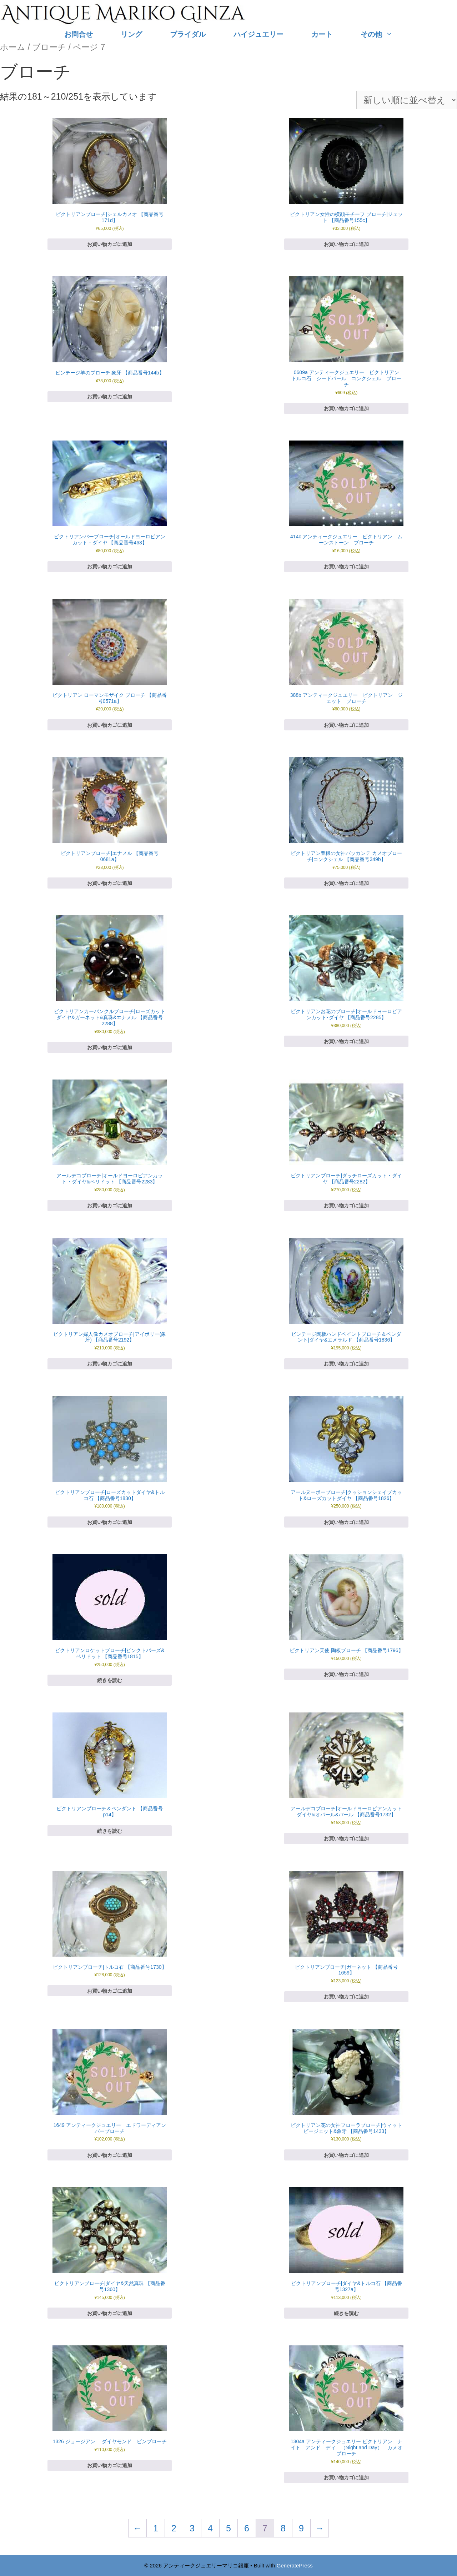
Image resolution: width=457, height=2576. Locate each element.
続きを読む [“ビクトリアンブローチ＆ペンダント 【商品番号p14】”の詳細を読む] (109, 1831)
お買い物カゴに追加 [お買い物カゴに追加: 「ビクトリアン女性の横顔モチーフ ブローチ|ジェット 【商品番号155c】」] (346, 244)
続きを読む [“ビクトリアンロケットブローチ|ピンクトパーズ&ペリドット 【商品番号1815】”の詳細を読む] (109, 1680)
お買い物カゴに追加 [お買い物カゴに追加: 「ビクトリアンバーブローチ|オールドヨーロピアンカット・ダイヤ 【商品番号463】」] (109, 566)
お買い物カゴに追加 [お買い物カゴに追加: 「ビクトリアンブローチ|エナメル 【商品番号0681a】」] (109, 883)
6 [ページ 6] (246, 2528)
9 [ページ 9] (301, 2528)
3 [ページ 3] (192, 2528)
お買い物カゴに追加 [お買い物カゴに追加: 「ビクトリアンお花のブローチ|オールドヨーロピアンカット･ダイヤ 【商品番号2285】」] (346, 1041)
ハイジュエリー (258, 34)
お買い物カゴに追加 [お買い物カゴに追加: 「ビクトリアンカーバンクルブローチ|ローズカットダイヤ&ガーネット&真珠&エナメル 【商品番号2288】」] (109, 1047)
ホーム (12, 47)
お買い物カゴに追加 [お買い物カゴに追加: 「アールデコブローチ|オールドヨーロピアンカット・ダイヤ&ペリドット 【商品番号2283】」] (109, 1205)
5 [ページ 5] (228, 2528)
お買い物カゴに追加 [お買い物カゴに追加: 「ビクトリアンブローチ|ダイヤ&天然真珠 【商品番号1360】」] (109, 2313)
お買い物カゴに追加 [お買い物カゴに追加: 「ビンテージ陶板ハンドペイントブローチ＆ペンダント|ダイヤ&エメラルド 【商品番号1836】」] (346, 1364)
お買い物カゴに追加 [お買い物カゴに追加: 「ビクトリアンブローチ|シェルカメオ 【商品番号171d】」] (109, 244)
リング (131, 34)
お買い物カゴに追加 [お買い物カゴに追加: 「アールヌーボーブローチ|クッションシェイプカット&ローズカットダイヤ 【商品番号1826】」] (346, 1522)
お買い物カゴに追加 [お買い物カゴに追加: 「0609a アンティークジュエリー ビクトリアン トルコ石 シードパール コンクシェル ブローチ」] (346, 408)
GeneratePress (295, 2565)
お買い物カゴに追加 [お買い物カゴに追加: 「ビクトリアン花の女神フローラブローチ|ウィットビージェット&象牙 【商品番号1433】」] (346, 2155)
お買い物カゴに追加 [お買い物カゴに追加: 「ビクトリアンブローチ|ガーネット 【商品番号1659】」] (346, 1996)
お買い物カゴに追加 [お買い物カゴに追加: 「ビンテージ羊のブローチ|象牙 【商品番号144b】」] (109, 396)
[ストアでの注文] (406, 100)
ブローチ (49, 47)
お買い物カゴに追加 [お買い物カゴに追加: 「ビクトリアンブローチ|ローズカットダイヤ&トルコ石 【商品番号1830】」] (109, 1522)
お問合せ (78, 34)
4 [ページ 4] (210, 2528)
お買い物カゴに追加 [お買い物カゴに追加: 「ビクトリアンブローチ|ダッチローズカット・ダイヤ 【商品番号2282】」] (346, 1205)
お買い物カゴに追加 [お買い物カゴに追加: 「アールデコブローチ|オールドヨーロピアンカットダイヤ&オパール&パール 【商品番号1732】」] (346, 1838)
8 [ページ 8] (283, 2528)
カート (322, 34)
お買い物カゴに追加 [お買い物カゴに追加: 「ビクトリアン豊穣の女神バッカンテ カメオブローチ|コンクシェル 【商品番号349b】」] (346, 883)
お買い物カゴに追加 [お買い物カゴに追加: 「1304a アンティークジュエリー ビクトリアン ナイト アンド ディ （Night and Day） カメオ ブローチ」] (346, 2477)
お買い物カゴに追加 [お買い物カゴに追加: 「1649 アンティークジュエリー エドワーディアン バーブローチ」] (109, 2155)
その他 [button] (384, 34)
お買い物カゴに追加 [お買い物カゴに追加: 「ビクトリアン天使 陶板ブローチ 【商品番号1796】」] (346, 1674)
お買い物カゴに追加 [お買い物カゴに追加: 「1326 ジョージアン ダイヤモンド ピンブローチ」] (109, 2465)
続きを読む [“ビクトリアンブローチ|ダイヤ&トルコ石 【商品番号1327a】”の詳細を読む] (346, 2313)
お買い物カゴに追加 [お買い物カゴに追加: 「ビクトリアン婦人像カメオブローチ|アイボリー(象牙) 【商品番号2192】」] (109, 1364)
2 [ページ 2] (173, 2528)
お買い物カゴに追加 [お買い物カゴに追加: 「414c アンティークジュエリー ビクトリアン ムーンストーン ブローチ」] (346, 566)
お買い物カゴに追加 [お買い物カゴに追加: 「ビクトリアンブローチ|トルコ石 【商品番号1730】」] (109, 1991)
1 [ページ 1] (155, 2528)
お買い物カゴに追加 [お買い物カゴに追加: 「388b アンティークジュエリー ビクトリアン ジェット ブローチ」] (346, 725)
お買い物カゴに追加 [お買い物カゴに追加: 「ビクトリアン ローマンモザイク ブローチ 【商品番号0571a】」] (109, 725)
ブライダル (188, 34)
